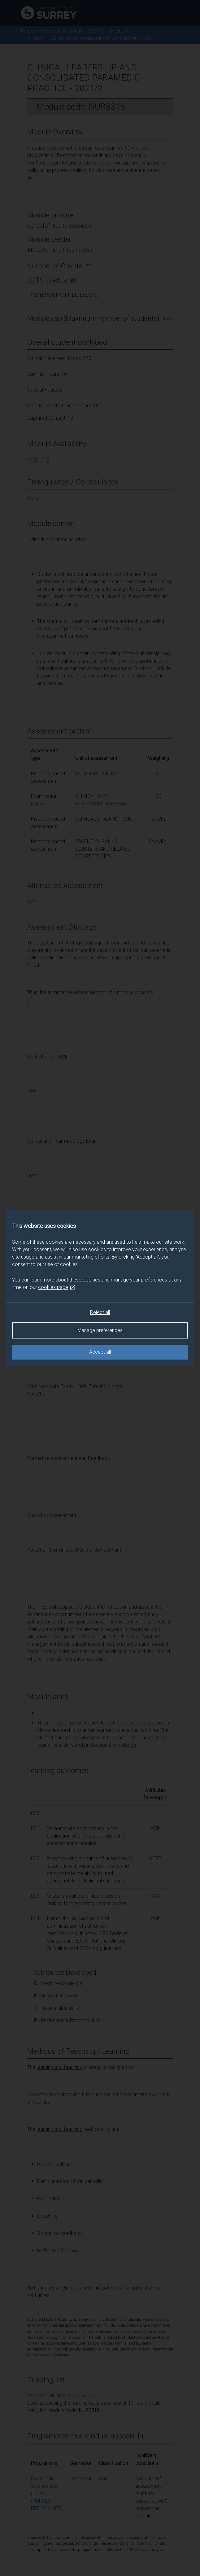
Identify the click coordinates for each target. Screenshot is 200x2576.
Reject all (100, 1312)
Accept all (100, 1352)
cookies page (57, 1287)
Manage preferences (100, 1330)
